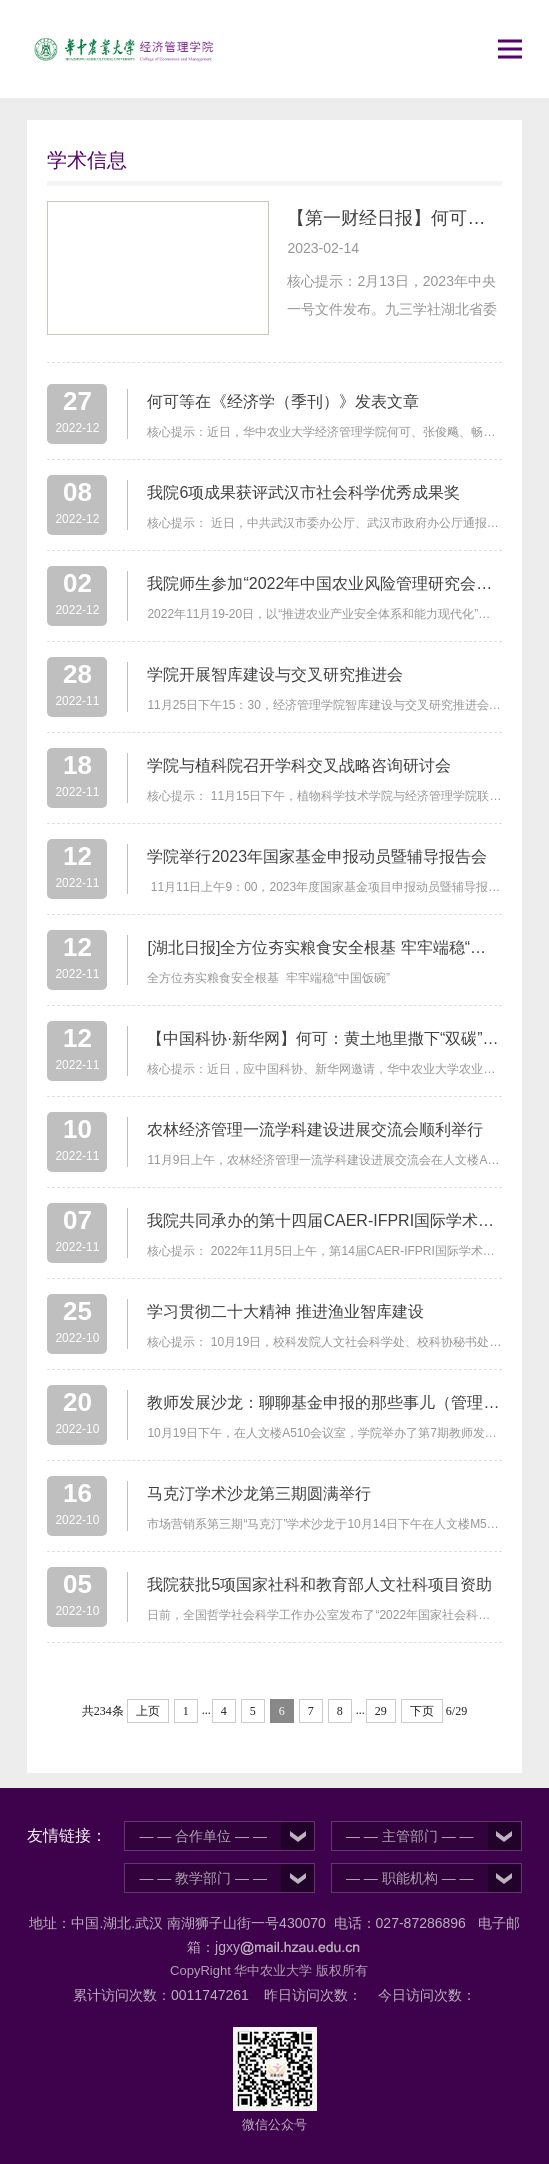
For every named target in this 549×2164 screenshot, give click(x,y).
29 (381, 1711)
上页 (148, 1711)
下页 (422, 1711)
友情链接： (67, 1835)
